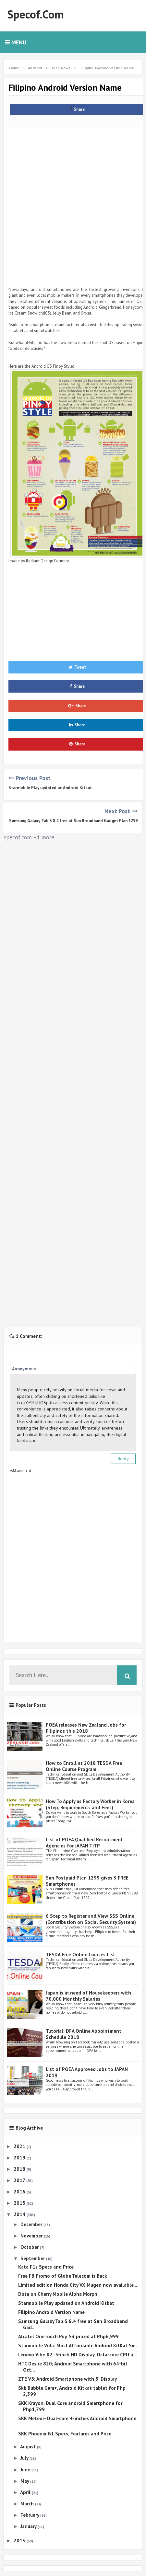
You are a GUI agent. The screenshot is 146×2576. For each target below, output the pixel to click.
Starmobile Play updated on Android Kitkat (50, 787)
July (25, 2458)
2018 (20, 2169)
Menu (15, 42)
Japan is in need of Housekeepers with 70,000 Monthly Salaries (88, 1996)
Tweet (77, 667)
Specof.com (35, 14)
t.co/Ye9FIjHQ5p (33, 1403)
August (28, 2447)
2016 (20, 2192)
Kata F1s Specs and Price (46, 2267)
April (26, 2492)
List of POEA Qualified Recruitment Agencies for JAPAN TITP (84, 1842)
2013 (20, 2540)
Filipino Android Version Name (51, 2312)
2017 (20, 2180)
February (30, 2515)
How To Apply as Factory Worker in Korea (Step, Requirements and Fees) (90, 1804)
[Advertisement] (73, 202)
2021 (20, 2146)
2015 (20, 2203)
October (30, 2247)
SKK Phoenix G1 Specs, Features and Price (64, 2434)
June (25, 2470)
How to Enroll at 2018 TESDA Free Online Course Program (84, 1766)
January (29, 2526)
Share (77, 109)
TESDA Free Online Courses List (80, 1954)
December (31, 2224)
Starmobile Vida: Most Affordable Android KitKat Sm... (79, 2345)
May (25, 2481)
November (32, 2236)
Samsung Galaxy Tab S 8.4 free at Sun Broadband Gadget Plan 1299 (73, 820)
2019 (20, 2158)
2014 (20, 2214)
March (27, 2504)
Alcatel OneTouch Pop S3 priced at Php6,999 (68, 2336)
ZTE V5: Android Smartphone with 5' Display (67, 2379)
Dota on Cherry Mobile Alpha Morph (57, 2294)
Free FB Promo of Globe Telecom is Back (62, 2276)
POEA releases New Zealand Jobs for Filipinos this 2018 (86, 1728)
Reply (123, 1459)
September (33, 2258)
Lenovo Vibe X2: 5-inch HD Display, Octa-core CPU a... (77, 2355)
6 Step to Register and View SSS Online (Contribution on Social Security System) (91, 1919)
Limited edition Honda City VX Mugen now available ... (78, 2285)
